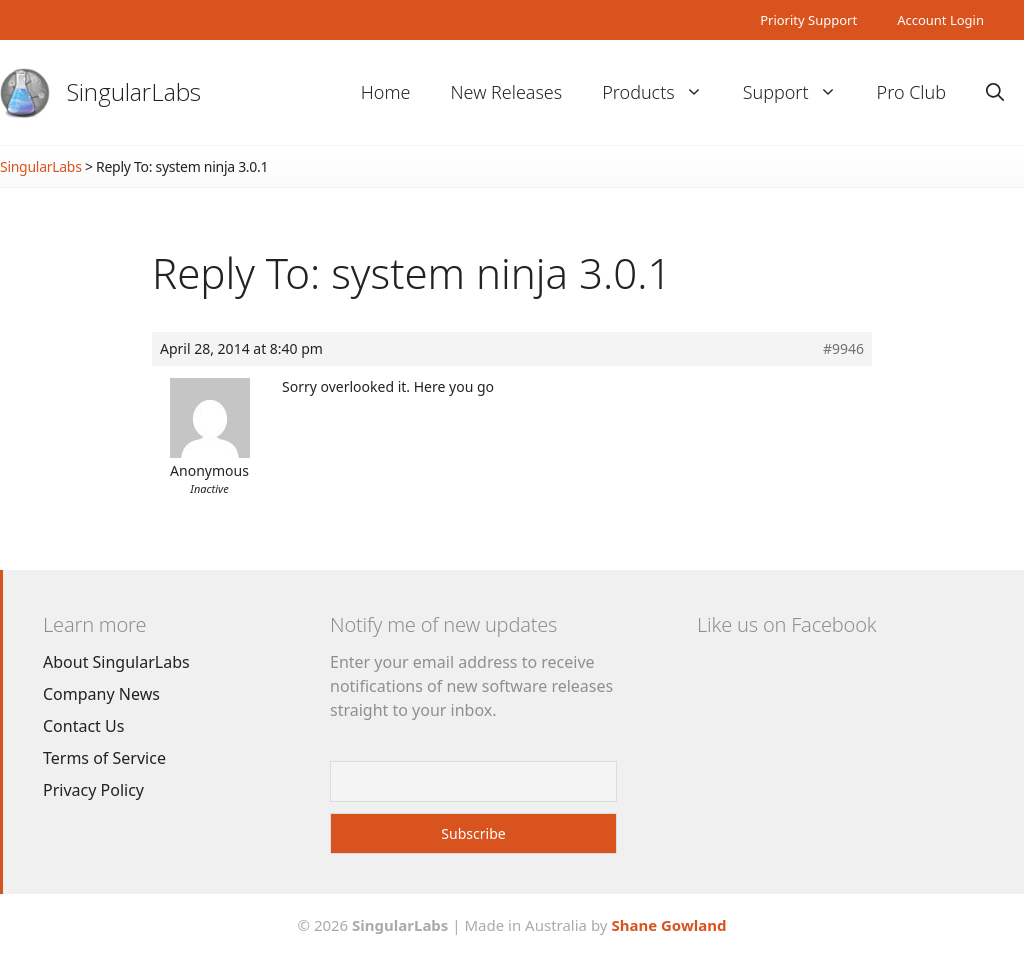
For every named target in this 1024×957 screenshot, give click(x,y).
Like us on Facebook (786, 624)
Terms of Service (104, 758)
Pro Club (911, 92)
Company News (101, 694)
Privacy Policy (93, 790)
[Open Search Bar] (995, 92)
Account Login (940, 20)
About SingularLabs (116, 662)
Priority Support (808, 20)
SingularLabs (134, 91)
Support (800, 92)
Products (662, 92)
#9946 (843, 349)
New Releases (506, 92)
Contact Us (83, 726)
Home (386, 92)
